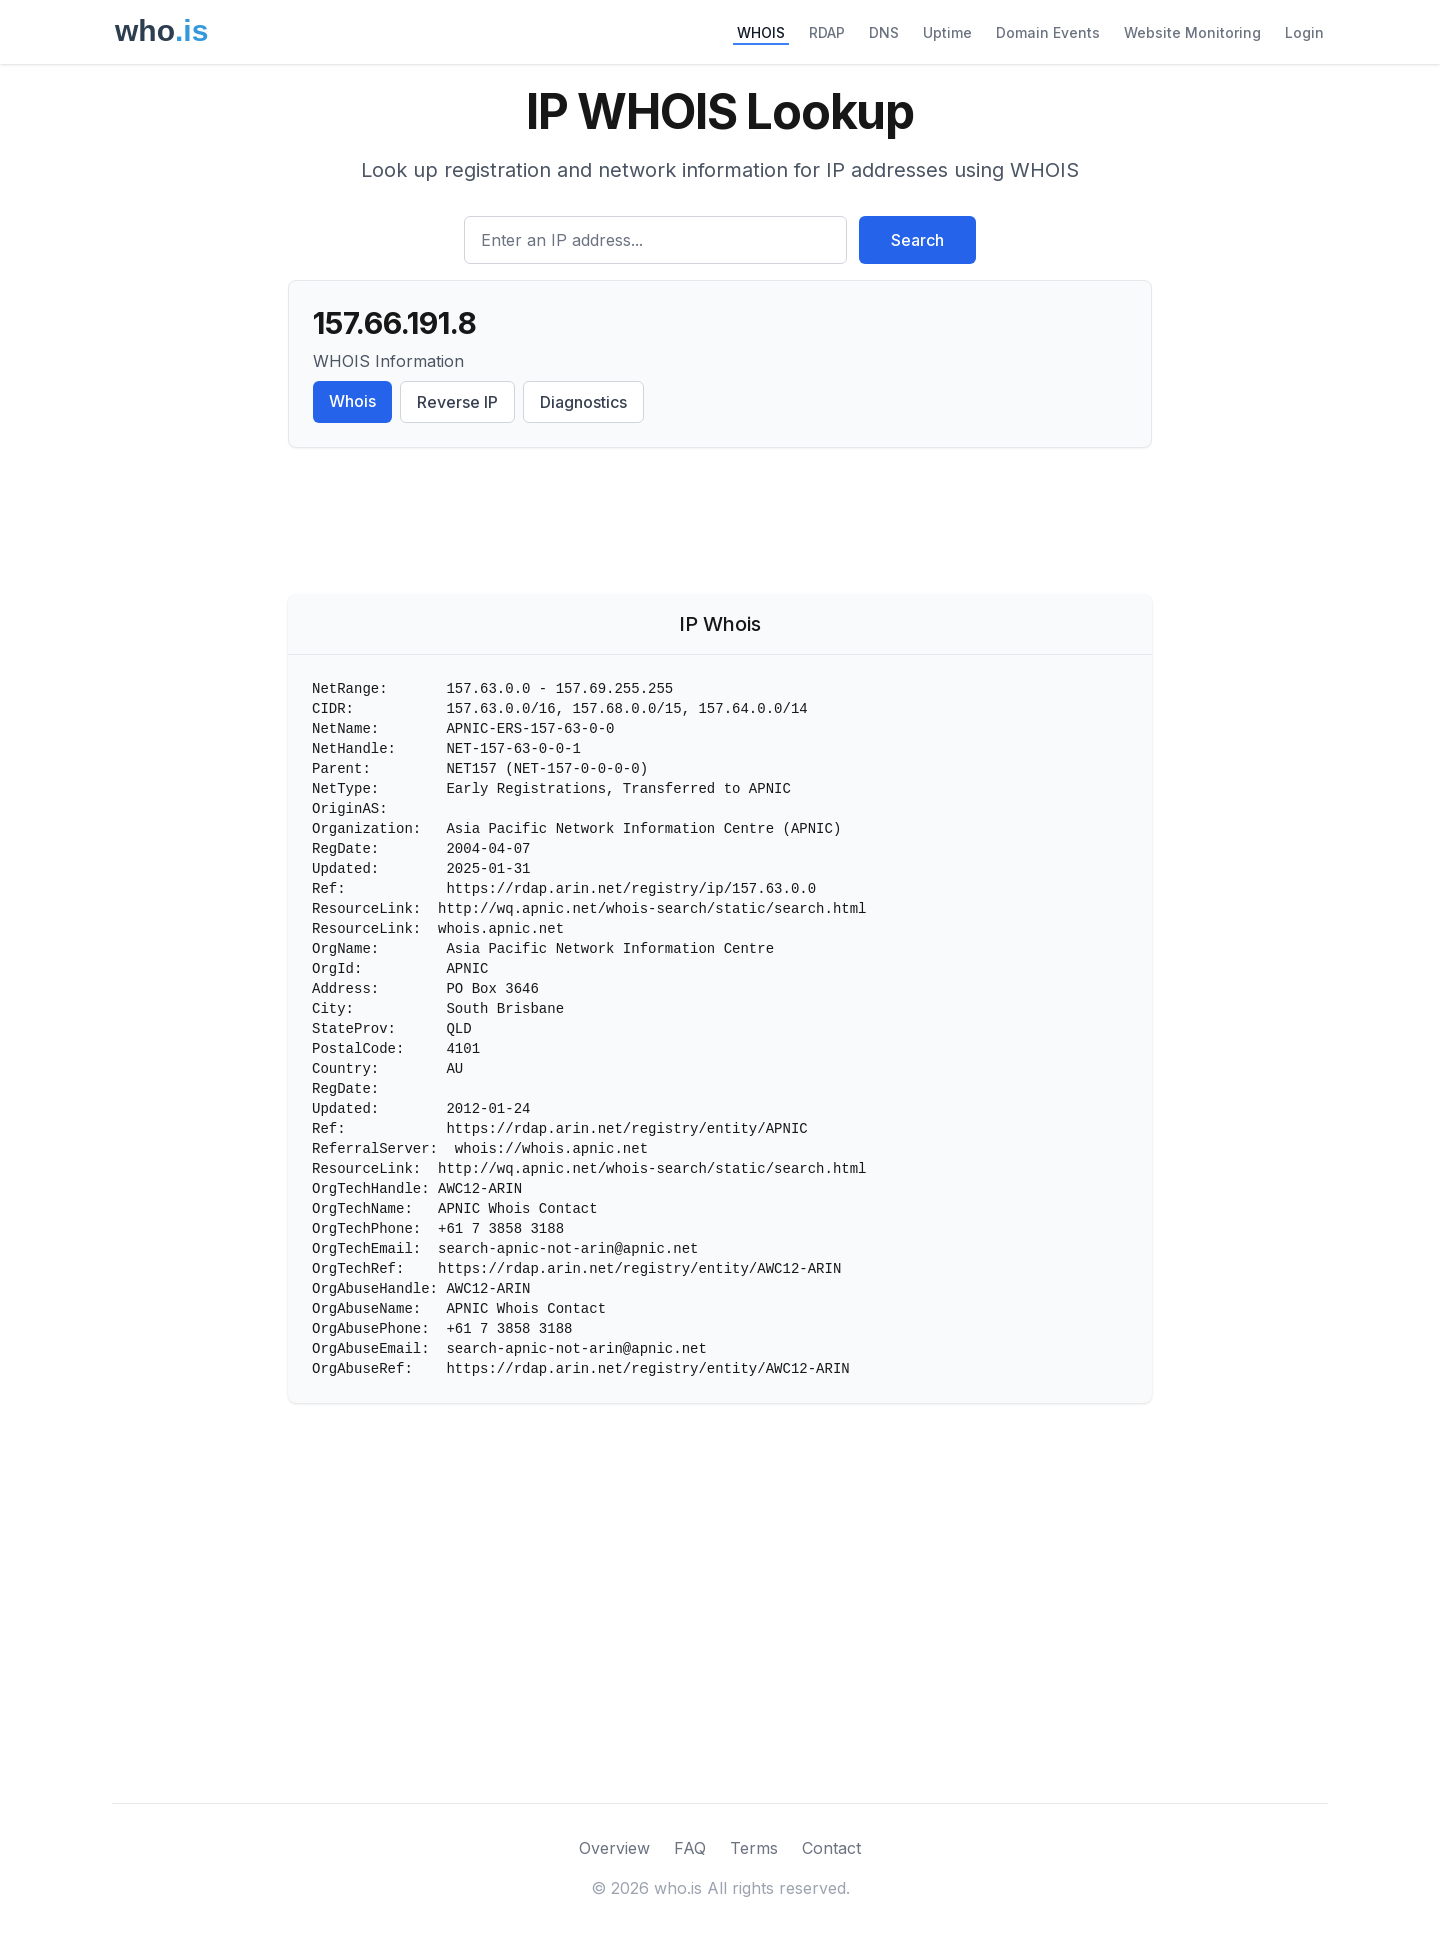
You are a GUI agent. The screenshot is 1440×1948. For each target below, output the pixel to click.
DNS (884, 32)
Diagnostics (583, 402)
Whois (352, 401)
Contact (831, 1848)
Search (917, 240)
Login (1304, 32)
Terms (754, 1848)
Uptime (947, 32)
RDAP (827, 32)
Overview (614, 1848)
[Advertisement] (720, 525)
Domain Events (1048, 32)
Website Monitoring (1192, 32)
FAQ (690, 1848)
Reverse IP (457, 402)
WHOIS (761, 32)
